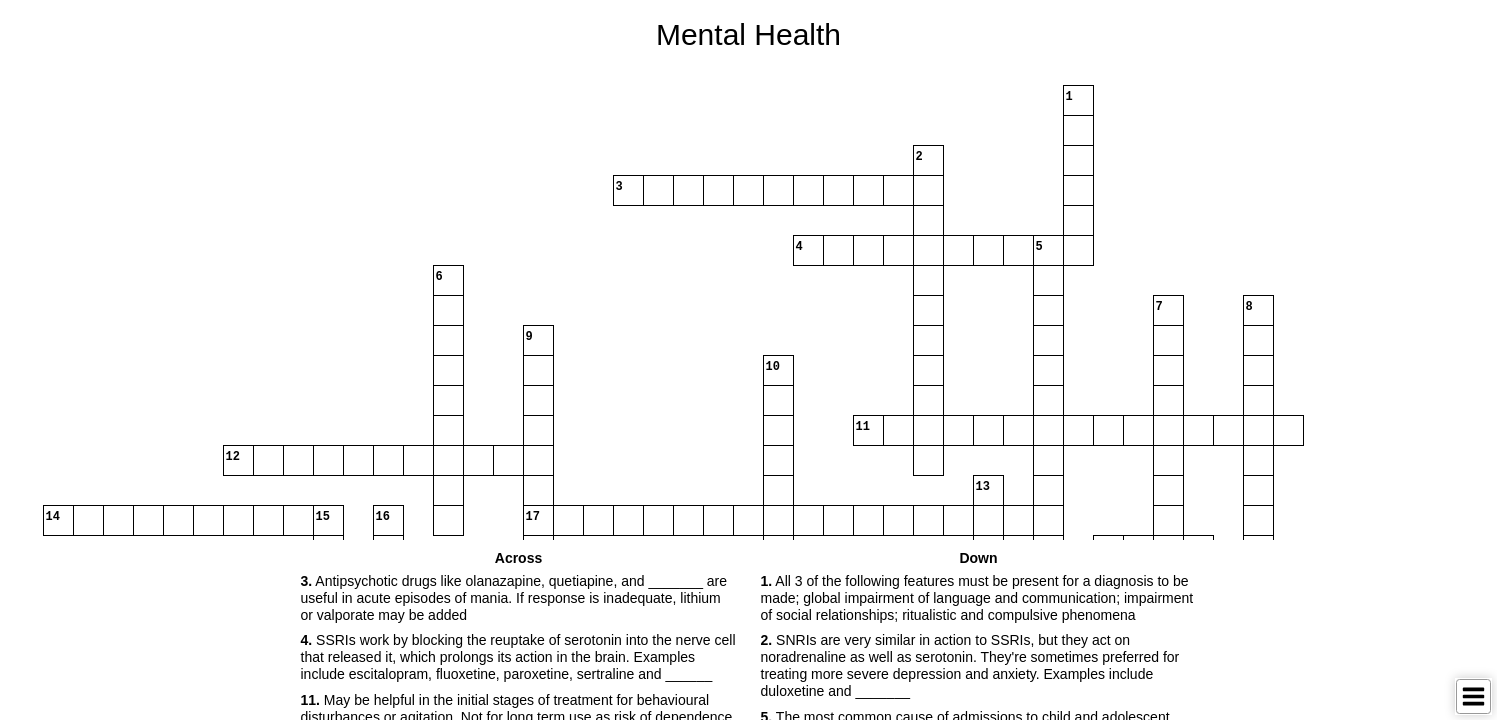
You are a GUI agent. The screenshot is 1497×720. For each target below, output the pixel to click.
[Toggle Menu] (1473, 696)
